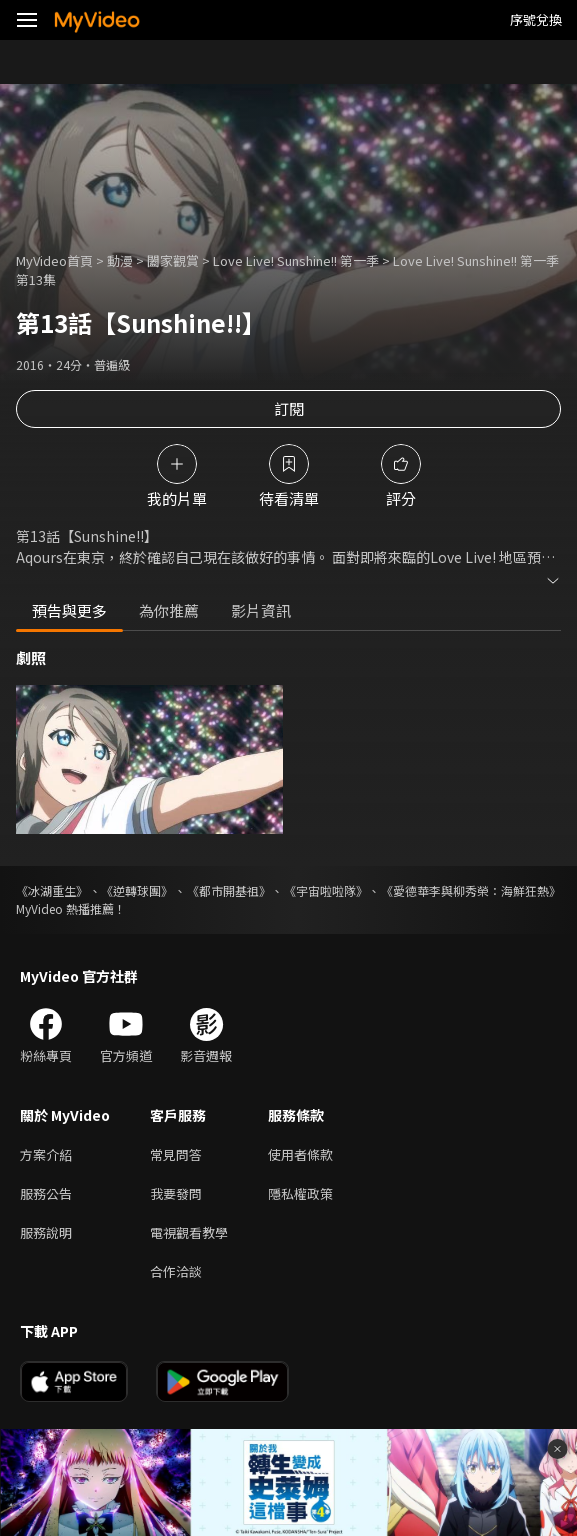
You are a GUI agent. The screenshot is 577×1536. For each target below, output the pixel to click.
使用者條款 (300, 1154)
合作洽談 (176, 1271)
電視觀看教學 (189, 1232)
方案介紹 (46, 1154)
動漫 (120, 260)
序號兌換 (536, 19)
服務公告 (46, 1193)
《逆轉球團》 (137, 890)
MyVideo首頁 (54, 260)
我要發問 (176, 1193)
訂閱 (289, 408)
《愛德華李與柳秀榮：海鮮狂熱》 (471, 890)
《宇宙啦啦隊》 (326, 890)
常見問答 (176, 1154)
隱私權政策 (300, 1193)
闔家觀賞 (173, 260)
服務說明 (46, 1232)
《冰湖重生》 (52, 890)
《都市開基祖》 (229, 890)
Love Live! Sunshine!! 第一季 (296, 260)
